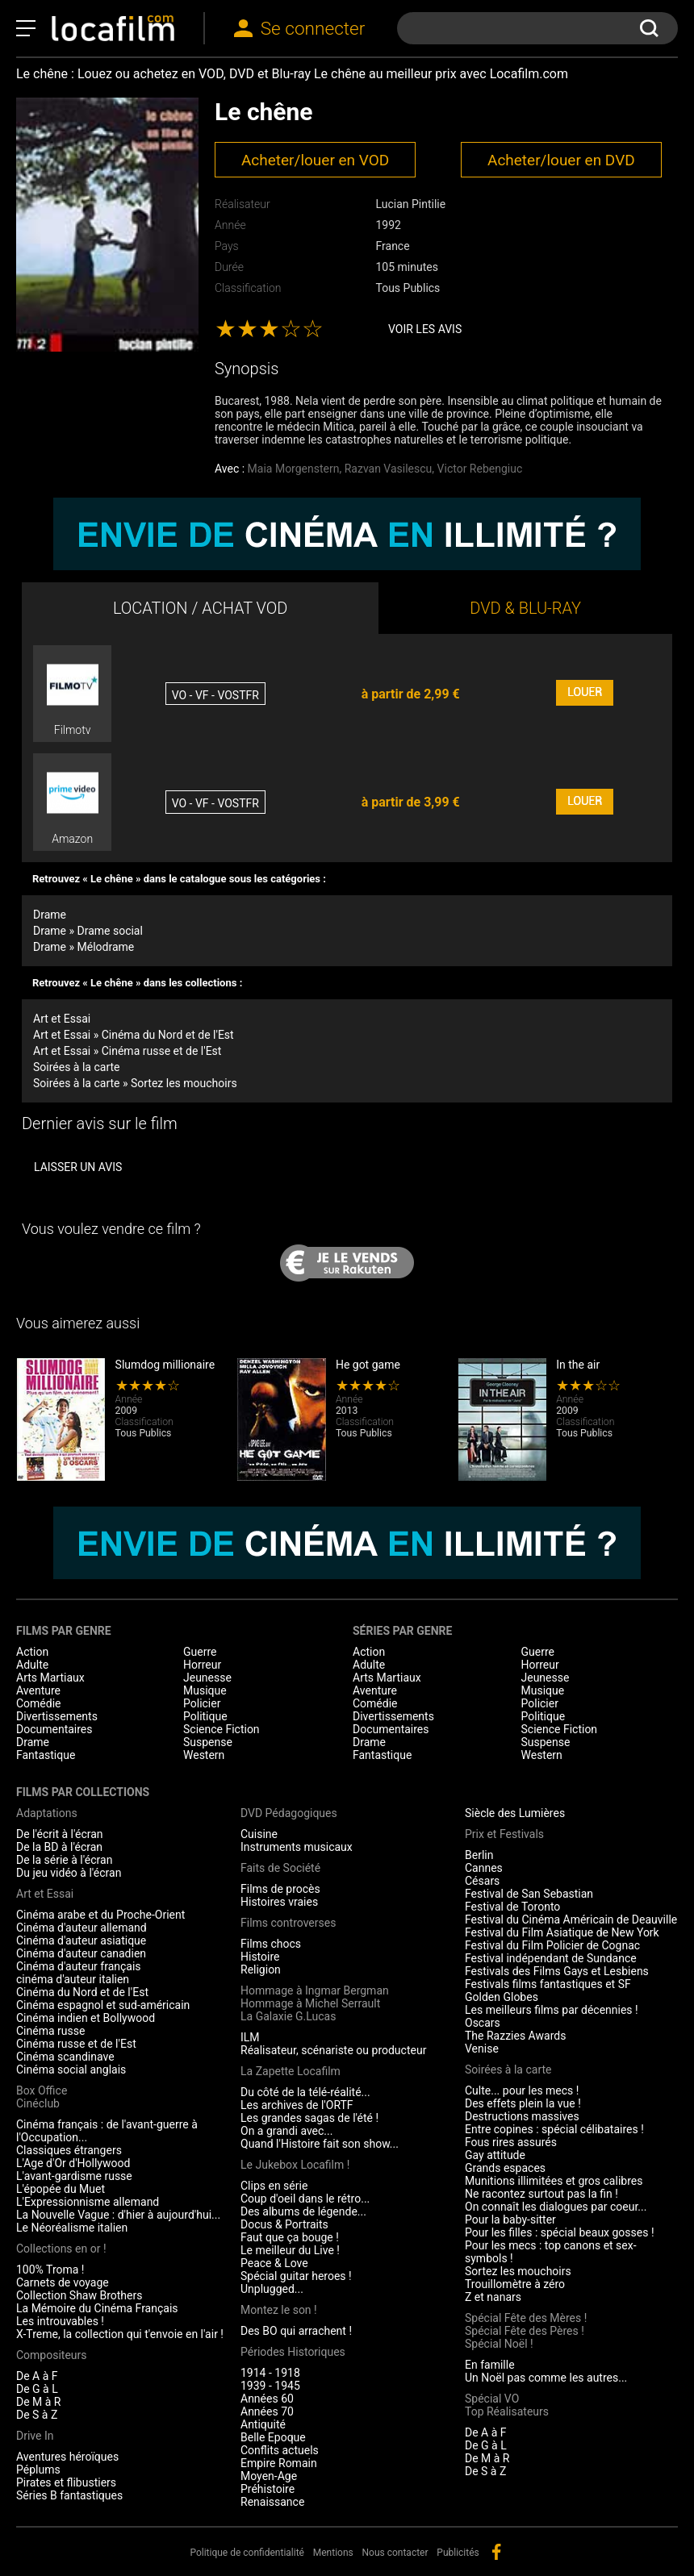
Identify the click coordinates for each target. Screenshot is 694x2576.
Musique (205, 1690)
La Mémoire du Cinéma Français (97, 2308)
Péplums (38, 2469)
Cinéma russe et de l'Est (76, 2043)
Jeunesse (207, 1677)
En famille (490, 2364)
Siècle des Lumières (515, 1813)
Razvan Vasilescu (389, 468)
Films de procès (280, 1888)
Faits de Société (280, 1867)
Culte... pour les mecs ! (522, 2090)
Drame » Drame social (88, 930)
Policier (201, 1703)
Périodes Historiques (292, 2351)
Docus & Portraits (284, 2224)
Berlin (479, 1855)
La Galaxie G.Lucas (288, 2016)
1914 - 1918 (270, 2372)
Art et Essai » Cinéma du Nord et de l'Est (133, 1034)
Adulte (32, 1664)
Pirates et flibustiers (66, 2482)
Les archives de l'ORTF (296, 2105)
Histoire (260, 1956)
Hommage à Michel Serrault (310, 2003)
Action (32, 1651)
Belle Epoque (273, 2437)
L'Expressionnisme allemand (87, 2201)
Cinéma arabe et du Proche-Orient (100, 1914)
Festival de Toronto (512, 1906)
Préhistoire (267, 2488)
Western (203, 1755)
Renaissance (272, 2501)
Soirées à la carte (76, 1067)
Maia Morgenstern (294, 468)
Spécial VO (492, 2398)
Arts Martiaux (50, 1677)
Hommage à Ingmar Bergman (314, 1990)
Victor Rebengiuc (480, 468)
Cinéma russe (50, 2030)
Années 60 (267, 2398)
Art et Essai (61, 1018)
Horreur (202, 1664)
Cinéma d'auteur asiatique (81, 1940)
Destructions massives (522, 2116)
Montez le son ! (278, 2309)
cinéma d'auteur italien (72, 1979)
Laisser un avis (78, 1167)
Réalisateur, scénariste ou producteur (333, 2050)
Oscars (482, 2022)
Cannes (484, 1867)
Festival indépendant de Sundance (551, 1958)
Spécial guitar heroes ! (296, 2276)
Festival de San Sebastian (529, 1893)
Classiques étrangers (69, 2150)
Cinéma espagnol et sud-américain (103, 2005)
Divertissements (57, 1716)
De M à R (38, 2401)
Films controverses (288, 1922)
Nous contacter (395, 2552)
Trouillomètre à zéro (515, 2284)
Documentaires (54, 1729)
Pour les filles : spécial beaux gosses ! (559, 2232)
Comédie (38, 1703)
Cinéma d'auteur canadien (81, 1953)
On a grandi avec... (286, 2130)
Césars (482, 1880)
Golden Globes (501, 1996)
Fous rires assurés (511, 2142)
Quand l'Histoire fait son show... (319, 2143)
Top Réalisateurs (507, 2411)
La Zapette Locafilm (290, 2071)
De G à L (37, 2388)
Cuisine (259, 1834)
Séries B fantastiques (69, 2495)
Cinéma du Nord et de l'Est (82, 1992)
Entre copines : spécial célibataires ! (554, 2129)
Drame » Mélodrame (83, 946)
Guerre (199, 1651)
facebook (496, 2552)
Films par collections (82, 1792)
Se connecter (313, 29)
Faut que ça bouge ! (289, 2237)
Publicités (458, 2552)
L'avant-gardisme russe (74, 2176)
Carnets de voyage (62, 2282)
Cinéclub (38, 2103)
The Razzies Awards (515, 2035)
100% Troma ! (50, 2269)
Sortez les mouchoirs (518, 2271)
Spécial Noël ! (499, 2343)
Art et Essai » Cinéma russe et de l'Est (127, 1050)
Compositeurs (51, 2355)
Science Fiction (221, 1729)
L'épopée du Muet (60, 2188)
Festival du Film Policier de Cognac (552, 1945)
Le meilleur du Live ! (290, 2250)
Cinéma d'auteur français (78, 1966)
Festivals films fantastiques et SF (548, 1984)
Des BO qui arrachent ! (296, 2330)
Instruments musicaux (296, 1846)
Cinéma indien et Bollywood (85, 2017)
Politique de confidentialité (247, 2552)
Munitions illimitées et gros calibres (553, 2180)
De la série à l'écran (64, 1859)
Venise (482, 2048)
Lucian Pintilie (410, 204)
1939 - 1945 (270, 2385)
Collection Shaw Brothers (79, 2295)
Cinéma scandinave (65, 2056)
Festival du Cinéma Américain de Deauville (571, 1919)
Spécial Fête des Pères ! (524, 2330)
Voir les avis (425, 329)
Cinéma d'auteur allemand (81, 1927)
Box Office (41, 2090)
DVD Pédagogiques (288, 1813)
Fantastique (45, 1755)
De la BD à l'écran (59, 1846)
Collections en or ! (61, 2248)
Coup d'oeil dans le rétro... (305, 2198)
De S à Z (36, 2414)
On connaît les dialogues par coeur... (555, 2206)
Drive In (34, 2435)
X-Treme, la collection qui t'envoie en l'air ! (120, 2334)
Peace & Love (274, 2263)
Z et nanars (493, 2296)
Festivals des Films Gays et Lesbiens (557, 1971)
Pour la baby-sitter (510, 2219)
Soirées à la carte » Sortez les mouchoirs (135, 1083)
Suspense (207, 1742)
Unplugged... (271, 2288)
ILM (250, 2037)
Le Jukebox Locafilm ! (294, 2164)
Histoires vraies (279, 1901)
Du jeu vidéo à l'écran (68, 1872)
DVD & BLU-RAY (525, 608)
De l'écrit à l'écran (59, 1834)
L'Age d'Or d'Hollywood (73, 2163)
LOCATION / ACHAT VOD (200, 608)
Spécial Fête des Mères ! (526, 2317)
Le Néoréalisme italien (72, 2227)
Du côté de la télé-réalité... (305, 2092)
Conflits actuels (279, 2450)
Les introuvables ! (60, 2321)
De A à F (37, 2376)
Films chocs (270, 1943)
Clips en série (273, 2185)
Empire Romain (278, 2463)
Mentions (333, 2552)
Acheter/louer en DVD (561, 160)
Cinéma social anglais (71, 2069)
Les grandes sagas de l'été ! (309, 2117)
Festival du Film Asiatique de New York (562, 1932)
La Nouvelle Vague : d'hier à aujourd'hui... (118, 2214)
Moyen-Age (268, 2476)
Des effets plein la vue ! (523, 2103)
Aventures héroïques (67, 2456)
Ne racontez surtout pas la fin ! (541, 2193)
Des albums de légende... (303, 2211)
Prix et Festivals (504, 1834)
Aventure (38, 1690)
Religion (260, 1969)
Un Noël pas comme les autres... (546, 2377)
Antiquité (263, 2424)
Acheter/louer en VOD (315, 160)
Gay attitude (495, 2155)
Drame (49, 914)
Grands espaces (505, 2167)
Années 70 (267, 2411)
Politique (205, 1716)
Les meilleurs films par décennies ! (551, 2009)
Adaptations (46, 1813)
